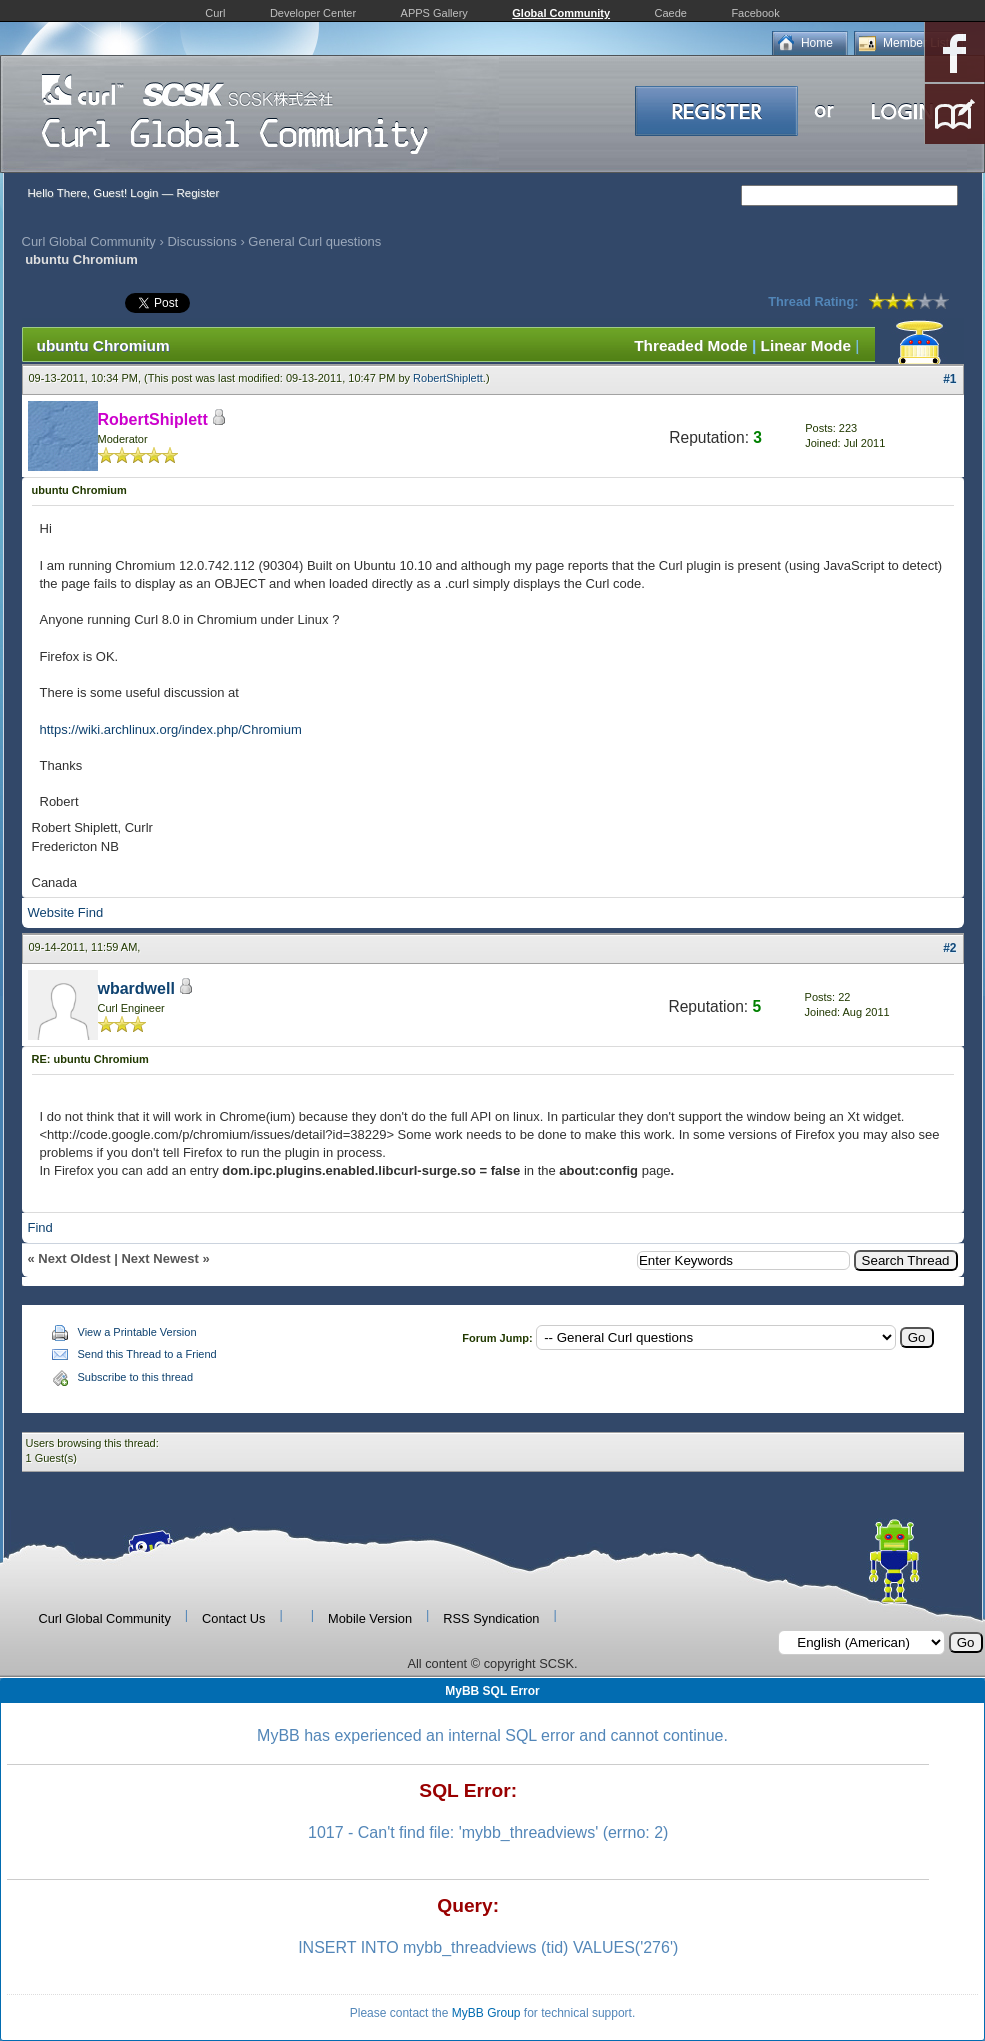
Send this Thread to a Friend (147, 1354)
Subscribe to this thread (136, 1377)
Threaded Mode (691, 345)
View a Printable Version (137, 1332)
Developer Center (313, 13)
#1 (949, 379)
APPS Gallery (434, 13)
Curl (215, 13)
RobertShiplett (448, 378)
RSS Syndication (491, 1618)
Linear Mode (806, 345)
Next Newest (159, 1258)
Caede (671, 13)
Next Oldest (74, 1258)
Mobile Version (370, 1618)
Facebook (755, 13)
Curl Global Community (89, 241)
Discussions (201, 241)
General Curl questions (314, 241)
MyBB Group (486, 2013)
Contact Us (233, 1618)
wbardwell (136, 988)
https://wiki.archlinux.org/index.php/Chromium (171, 729)
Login (144, 193)
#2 (949, 948)
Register (197, 193)
